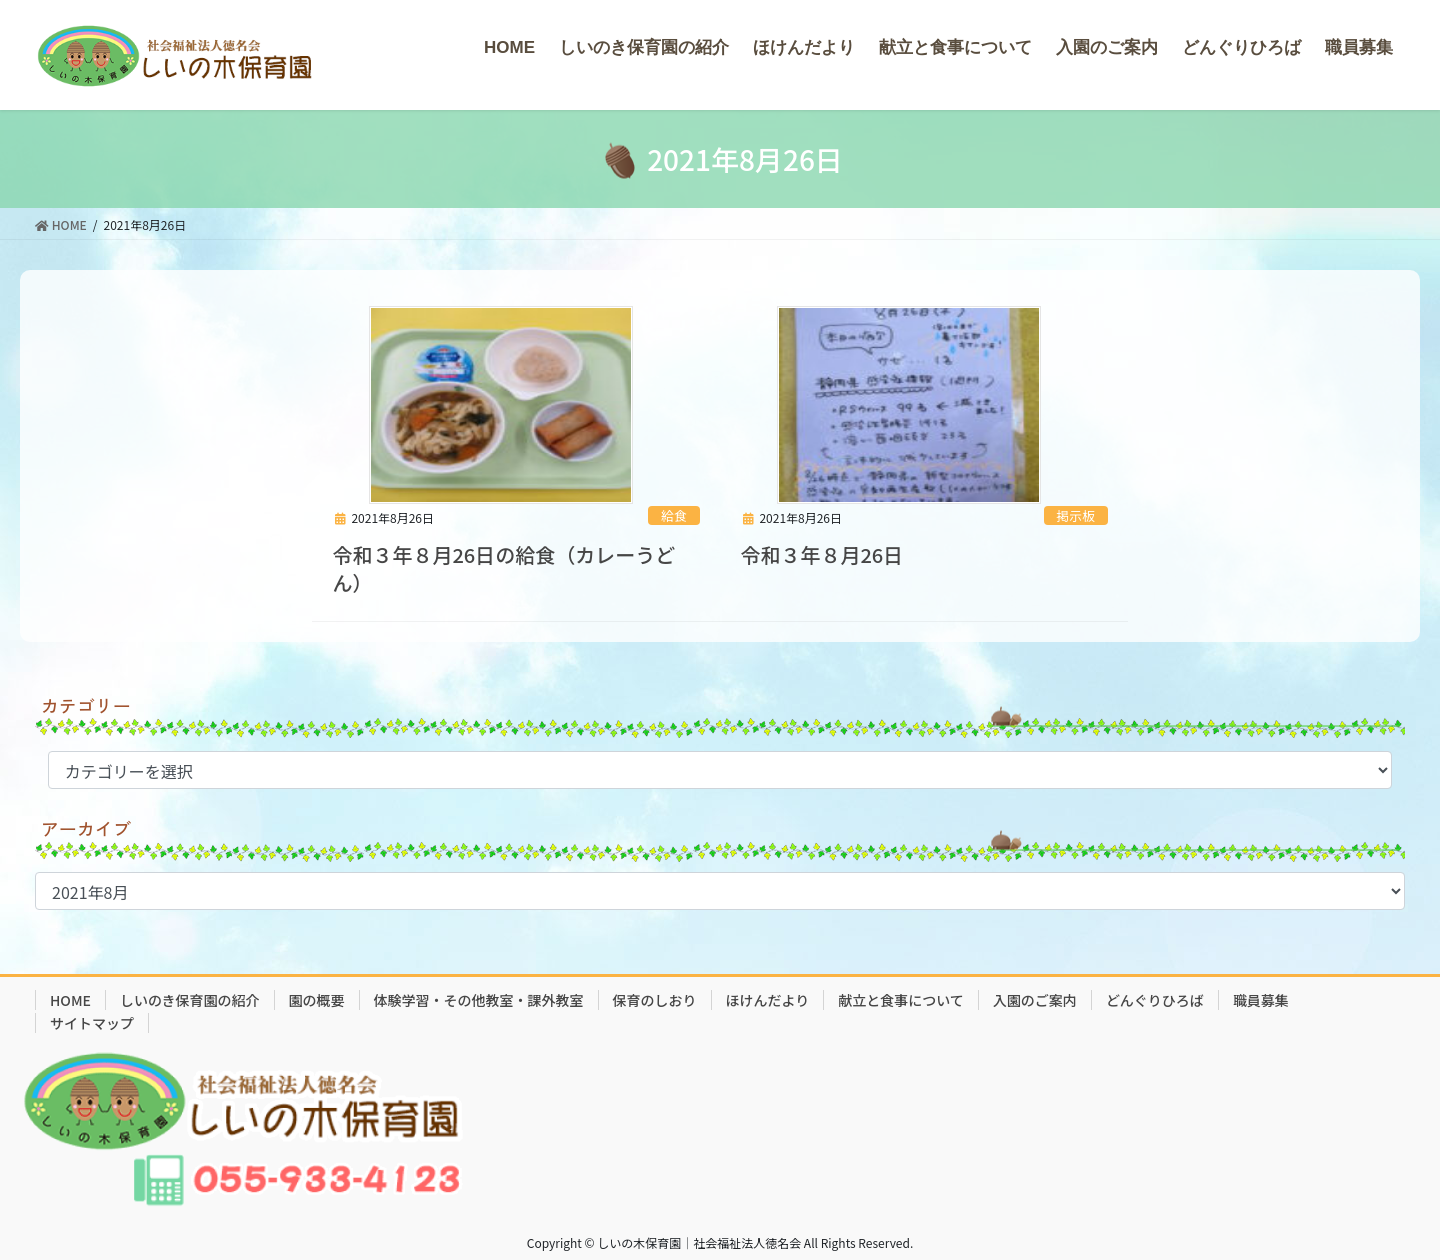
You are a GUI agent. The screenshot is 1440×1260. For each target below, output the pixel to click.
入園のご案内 (1035, 1000)
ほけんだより (768, 1000)
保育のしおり (655, 1000)
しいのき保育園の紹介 (190, 1000)
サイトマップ (92, 1023)
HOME (70, 1000)
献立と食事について (901, 1000)
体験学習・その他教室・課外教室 (479, 1000)
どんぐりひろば (1155, 1000)
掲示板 (1075, 515)
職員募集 (1261, 1000)
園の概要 (317, 1000)
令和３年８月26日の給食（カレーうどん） (503, 568)
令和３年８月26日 (821, 554)
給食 (674, 515)
